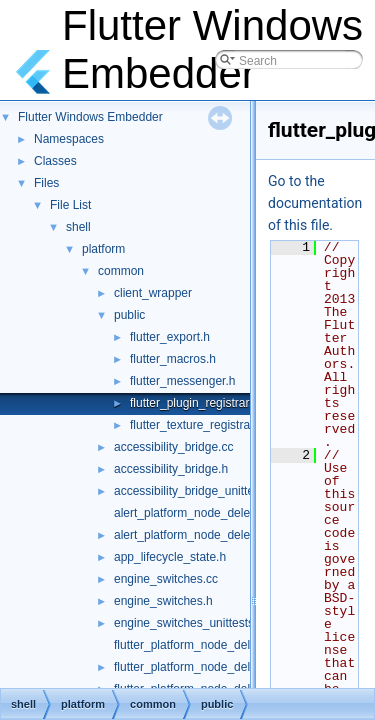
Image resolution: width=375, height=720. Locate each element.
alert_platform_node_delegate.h (198, 535)
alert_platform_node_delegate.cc (201, 513)
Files (46, 183)
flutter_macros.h (173, 359)
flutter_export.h (170, 337)
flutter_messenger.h (182, 381)
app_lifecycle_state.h (170, 557)
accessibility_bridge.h (171, 469)
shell (78, 227)
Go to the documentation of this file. (315, 203)
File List (70, 205)
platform (103, 249)
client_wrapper (153, 293)
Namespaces (69, 139)
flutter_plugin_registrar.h (194, 403)
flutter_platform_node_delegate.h (202, 667)
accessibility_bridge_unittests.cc (199, 491)
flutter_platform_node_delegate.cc (204, 645)
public (129, 315)
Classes (55, 161)
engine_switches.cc (166, 579)
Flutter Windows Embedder (90, 117)
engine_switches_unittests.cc (191, 623)
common (121, 271)
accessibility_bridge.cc (173, 447)
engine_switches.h (163, 601)
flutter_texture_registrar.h (196, 425)
